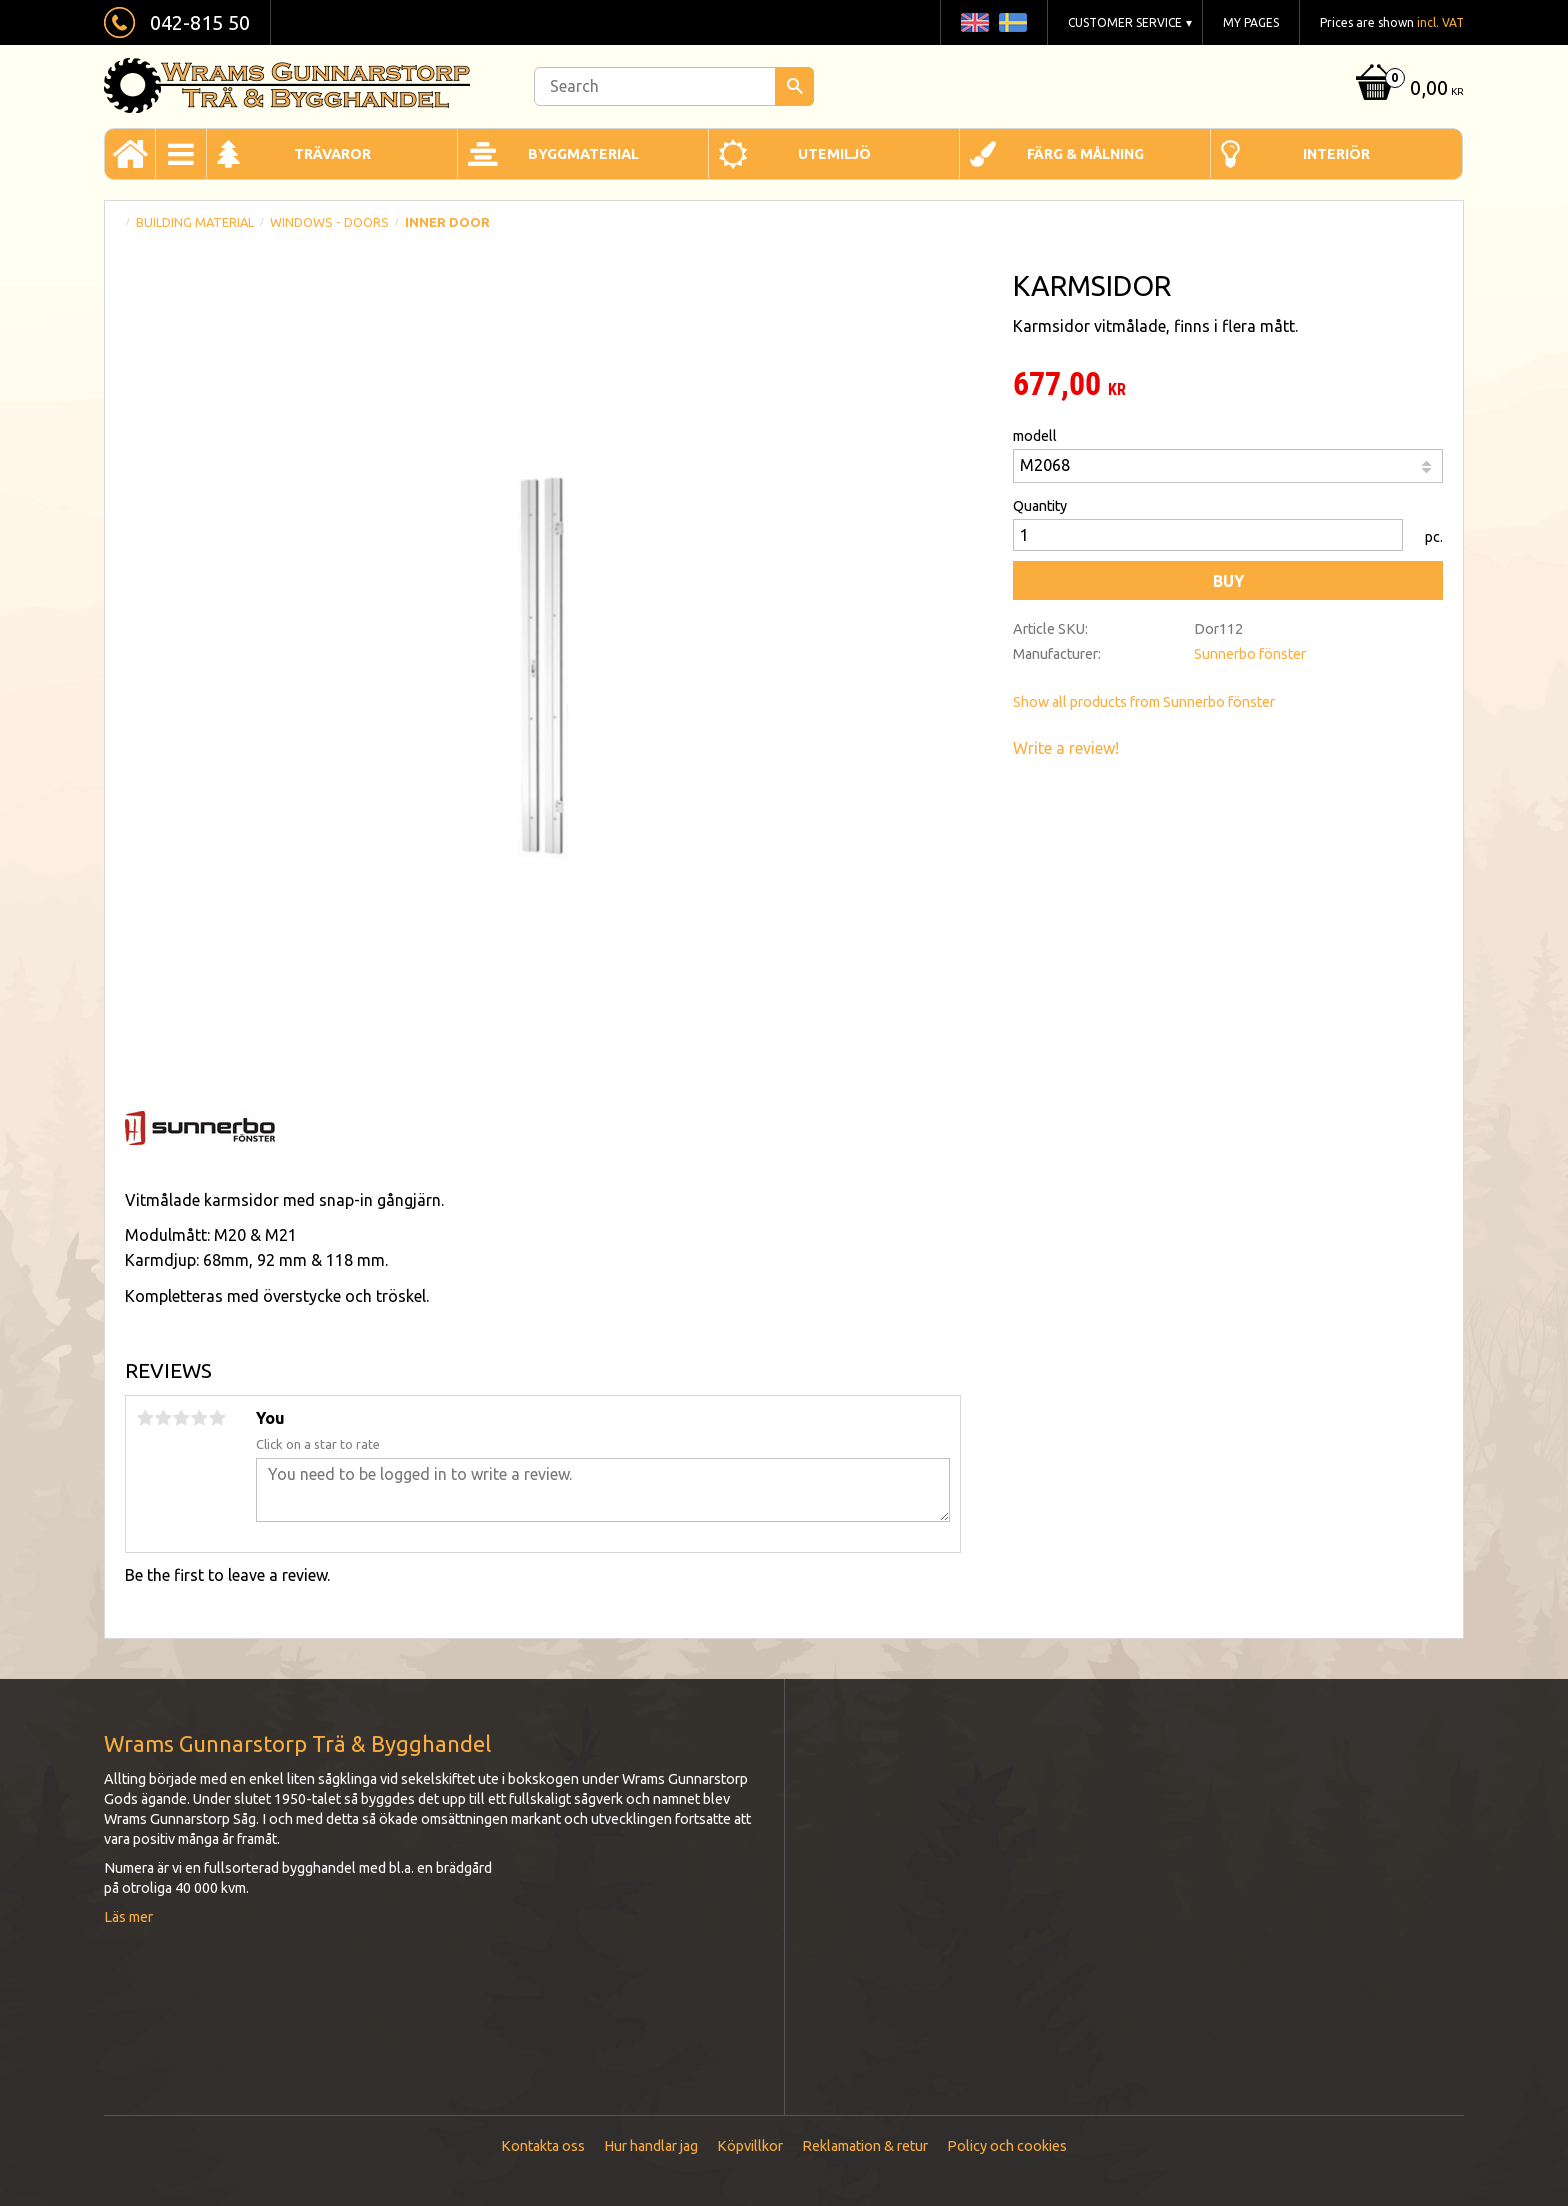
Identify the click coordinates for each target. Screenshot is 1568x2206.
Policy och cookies (1007, 2146)
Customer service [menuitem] (1125, 22)
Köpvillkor (750, 2146)
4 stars (199, 1418)
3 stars (181, 1418)
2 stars (163, 1418)
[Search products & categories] (674, 86)
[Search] (794, 86)
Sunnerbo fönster (1250, 654)
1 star (145, 1418)
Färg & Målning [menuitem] (1085, 154)
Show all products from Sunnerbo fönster (1144, 702)
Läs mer (128, 1917)
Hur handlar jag (651, 2146)
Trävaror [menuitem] (332, 154)
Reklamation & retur (865, 2146)
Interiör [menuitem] (1336, 154)
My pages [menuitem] (1251, 22)
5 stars (217, 1418)
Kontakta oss (543, 2146)
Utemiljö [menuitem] (834, 154)
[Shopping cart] (1407, 89)
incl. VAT (1440, 22)
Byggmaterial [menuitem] (583, 154)
